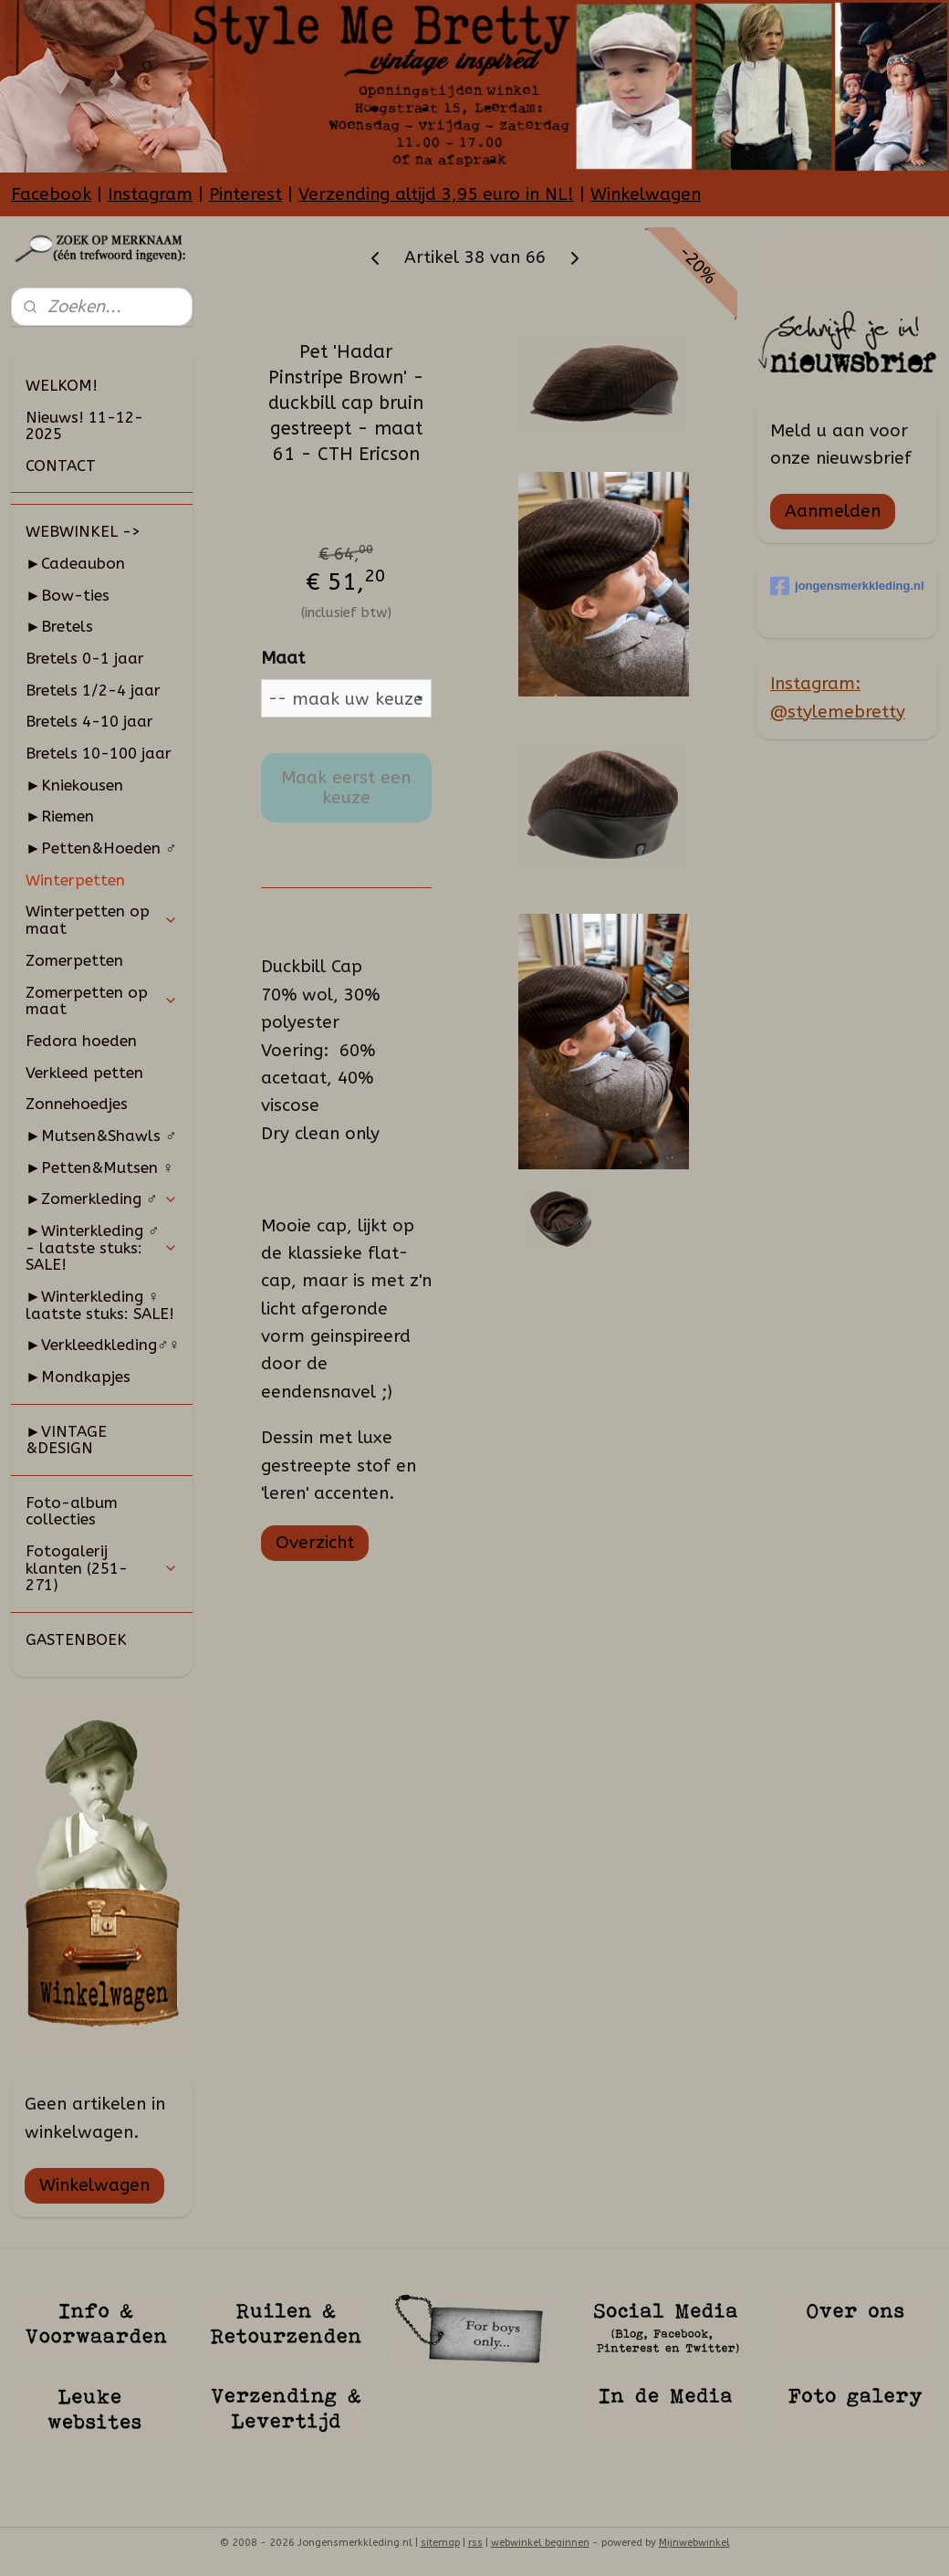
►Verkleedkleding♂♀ (103, 1344)
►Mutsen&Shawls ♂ (101, 1135)
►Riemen (60, 816)
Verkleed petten (84, 1072)
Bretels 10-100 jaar (99, 753)
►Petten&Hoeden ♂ (101, 848)
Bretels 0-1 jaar (85, 658)
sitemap (440, 2543)
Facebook (51, 194)
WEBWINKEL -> (83, 531)
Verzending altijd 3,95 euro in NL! (436, 194)
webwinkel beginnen (540, 2543)
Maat (282, 658)
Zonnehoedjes (77, 1103)
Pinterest (245, 194)
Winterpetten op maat (102, 919)
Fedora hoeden (81, 1040)
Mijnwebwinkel (694, 2543)
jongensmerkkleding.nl (847, 586)
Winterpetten (75, 880)
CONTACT (61, 465)
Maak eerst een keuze (346, 788)
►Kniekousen (74, 785)
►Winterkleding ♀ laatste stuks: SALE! (100, 1305)
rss (475, 2543)
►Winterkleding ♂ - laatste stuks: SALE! (102, 1247)
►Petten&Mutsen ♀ (100, 1167)
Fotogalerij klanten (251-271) (102, 1568)
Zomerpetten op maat (102, 1001)
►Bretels (59, 626)
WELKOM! (62, 385)
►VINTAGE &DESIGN (66, 1440)
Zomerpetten (74, 960)
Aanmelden (833, 511)
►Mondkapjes (78, 1376)
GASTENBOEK (76, 1639)
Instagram (150, 194)
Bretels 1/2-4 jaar (93, 690)
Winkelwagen (645, 194)
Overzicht (314, 1543)
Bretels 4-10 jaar (89, 721)
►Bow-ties (68, 595)
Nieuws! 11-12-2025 (84, 426)
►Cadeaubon (75, 563)
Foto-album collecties (72, 1511)
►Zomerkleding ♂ (102, 1198)
